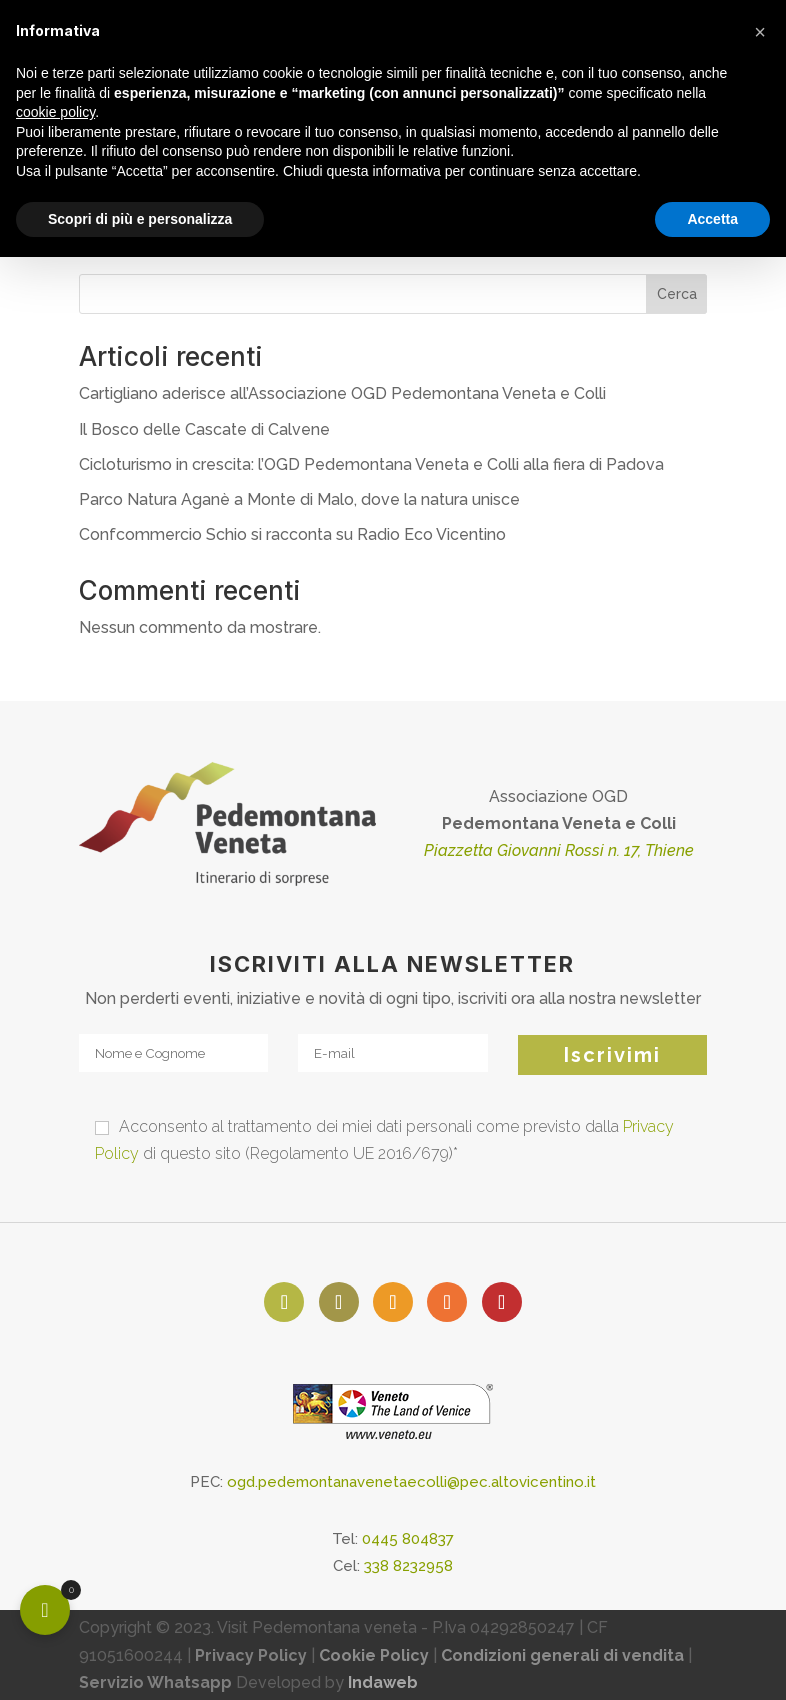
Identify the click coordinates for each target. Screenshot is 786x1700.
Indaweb (383, 1682)
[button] (760, 32)
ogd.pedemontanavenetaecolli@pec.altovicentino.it (411, 1482)
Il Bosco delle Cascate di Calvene (204, 429)
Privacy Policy (251, 1655)
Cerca (677, 294)
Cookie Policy (374, 1655)
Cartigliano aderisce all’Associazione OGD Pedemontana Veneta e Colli (342, 393)
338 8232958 (408, 1566)
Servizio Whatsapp (155, 1682)
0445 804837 (408, 1539)
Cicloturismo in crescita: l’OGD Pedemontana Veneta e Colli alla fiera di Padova (371, 464)
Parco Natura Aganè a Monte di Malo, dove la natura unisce (299, 499)
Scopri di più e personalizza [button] (140, 219)
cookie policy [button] (55, 112)
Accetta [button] (712, 219)
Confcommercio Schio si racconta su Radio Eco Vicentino (292, 534)
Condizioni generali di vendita (562, 1655)
